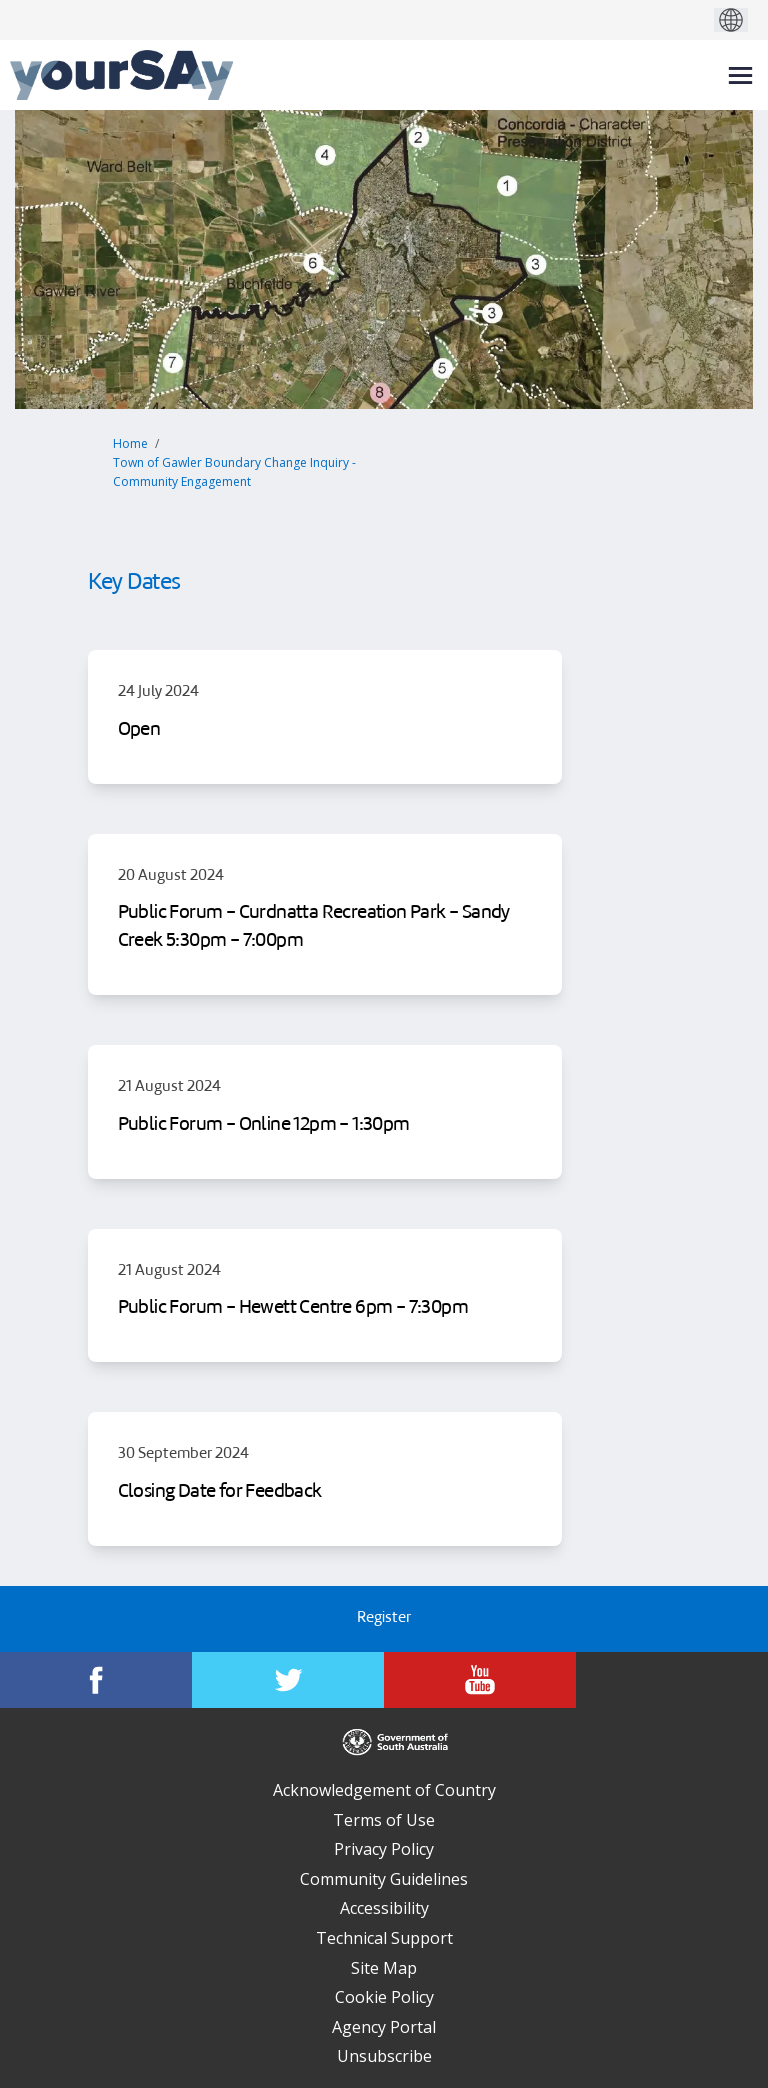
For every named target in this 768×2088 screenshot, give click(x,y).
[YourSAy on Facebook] (96, 1680)
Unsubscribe (384, 2056)
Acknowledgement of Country (384, 1790)
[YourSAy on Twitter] (288, 1680)
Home (130, 443)
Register (384, 1618)
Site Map (384, 1968)
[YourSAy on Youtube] (480, 1680)
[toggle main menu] (740, 75)
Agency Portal (384, 2027)
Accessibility (384, 1908)
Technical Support (384, 1938)
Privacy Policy (384, 1849)
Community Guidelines (384, 1879)
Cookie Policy (384, 1997)
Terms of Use (384, 1820)
